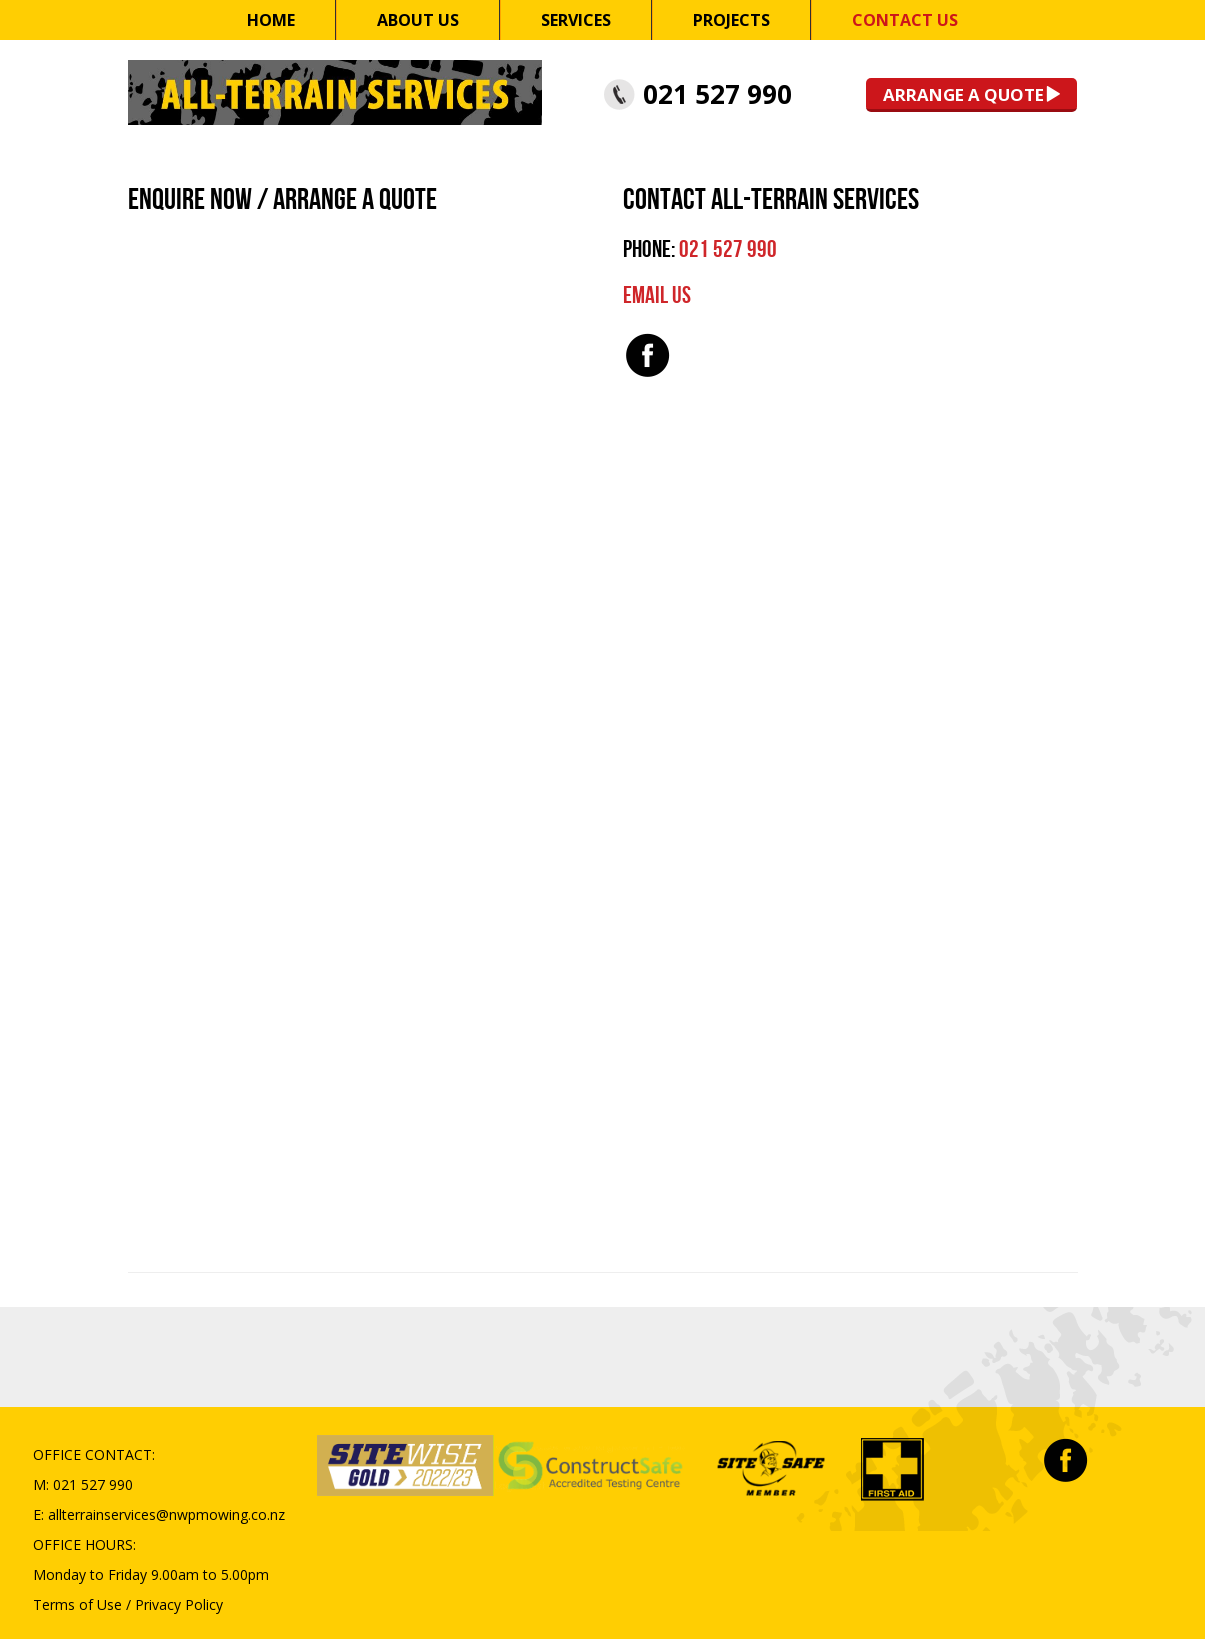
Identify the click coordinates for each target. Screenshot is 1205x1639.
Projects (731, 20)
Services (576, 20)
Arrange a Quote (963, 94)
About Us (418, 20)
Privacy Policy (179, 1604)
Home (271, 20)
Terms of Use (77, 1604)
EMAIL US (657, 295)
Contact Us (905, 20)
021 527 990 (717, 94)
